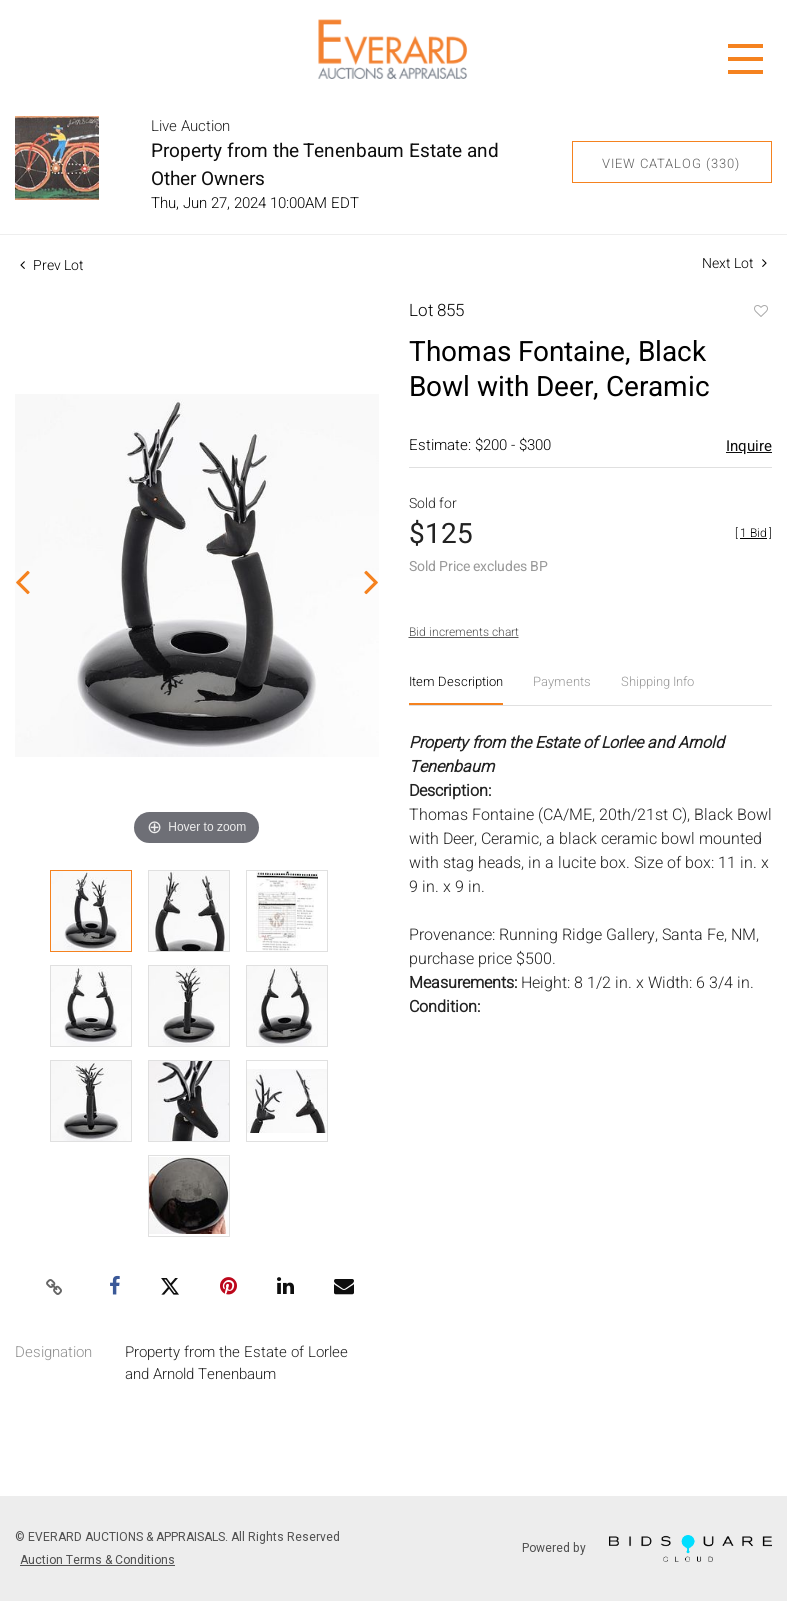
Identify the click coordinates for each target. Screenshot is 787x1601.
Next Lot (734, 263)
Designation (53, 1352)
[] (753, 533)
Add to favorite (760, 313)
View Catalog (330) (671, 163)
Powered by (647, 1548)
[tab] (456, 689)
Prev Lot (52, 265)
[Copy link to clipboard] (54, 1288)
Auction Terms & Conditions (97, 1560)
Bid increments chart (464, 632)
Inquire (749, 446)
